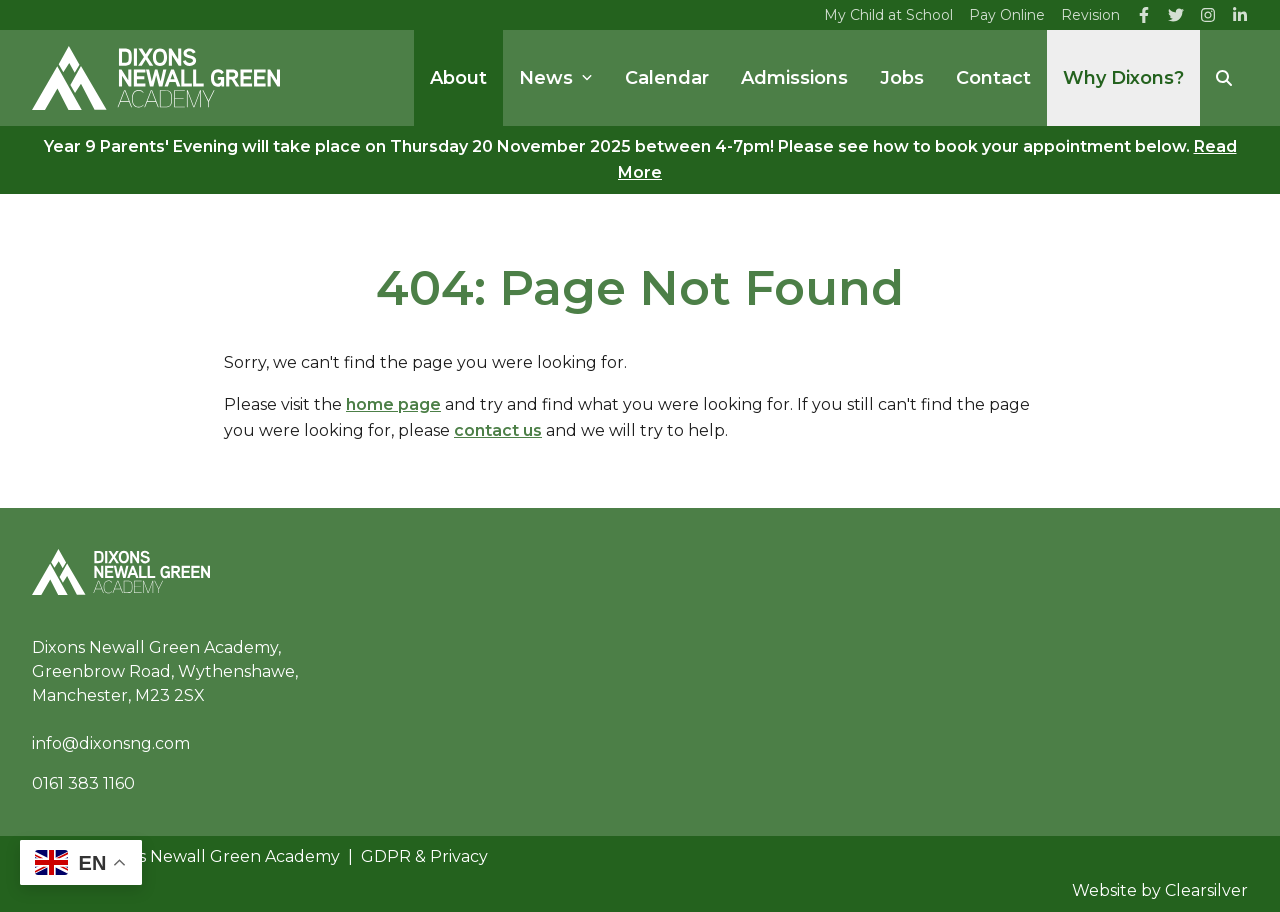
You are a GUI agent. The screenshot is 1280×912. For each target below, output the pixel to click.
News (556, 78)
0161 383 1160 (83, 783)
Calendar (667, 78)
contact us (498, 430)
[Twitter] (1176, 15)
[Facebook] (1144, 15)
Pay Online (1007, 15)
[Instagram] (1208, 15)
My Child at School (888, 15)
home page (393, 404)
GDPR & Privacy (424, 856)
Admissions (794, 78)
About (458, 78)
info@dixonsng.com (111, 743)
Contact (993, 78)
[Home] (156, 78)
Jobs (902, 78)
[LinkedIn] (1240, 15)
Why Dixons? (1123, 78)
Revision (1090, 15)
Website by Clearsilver (1160, 890)
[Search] (1224, 78)
